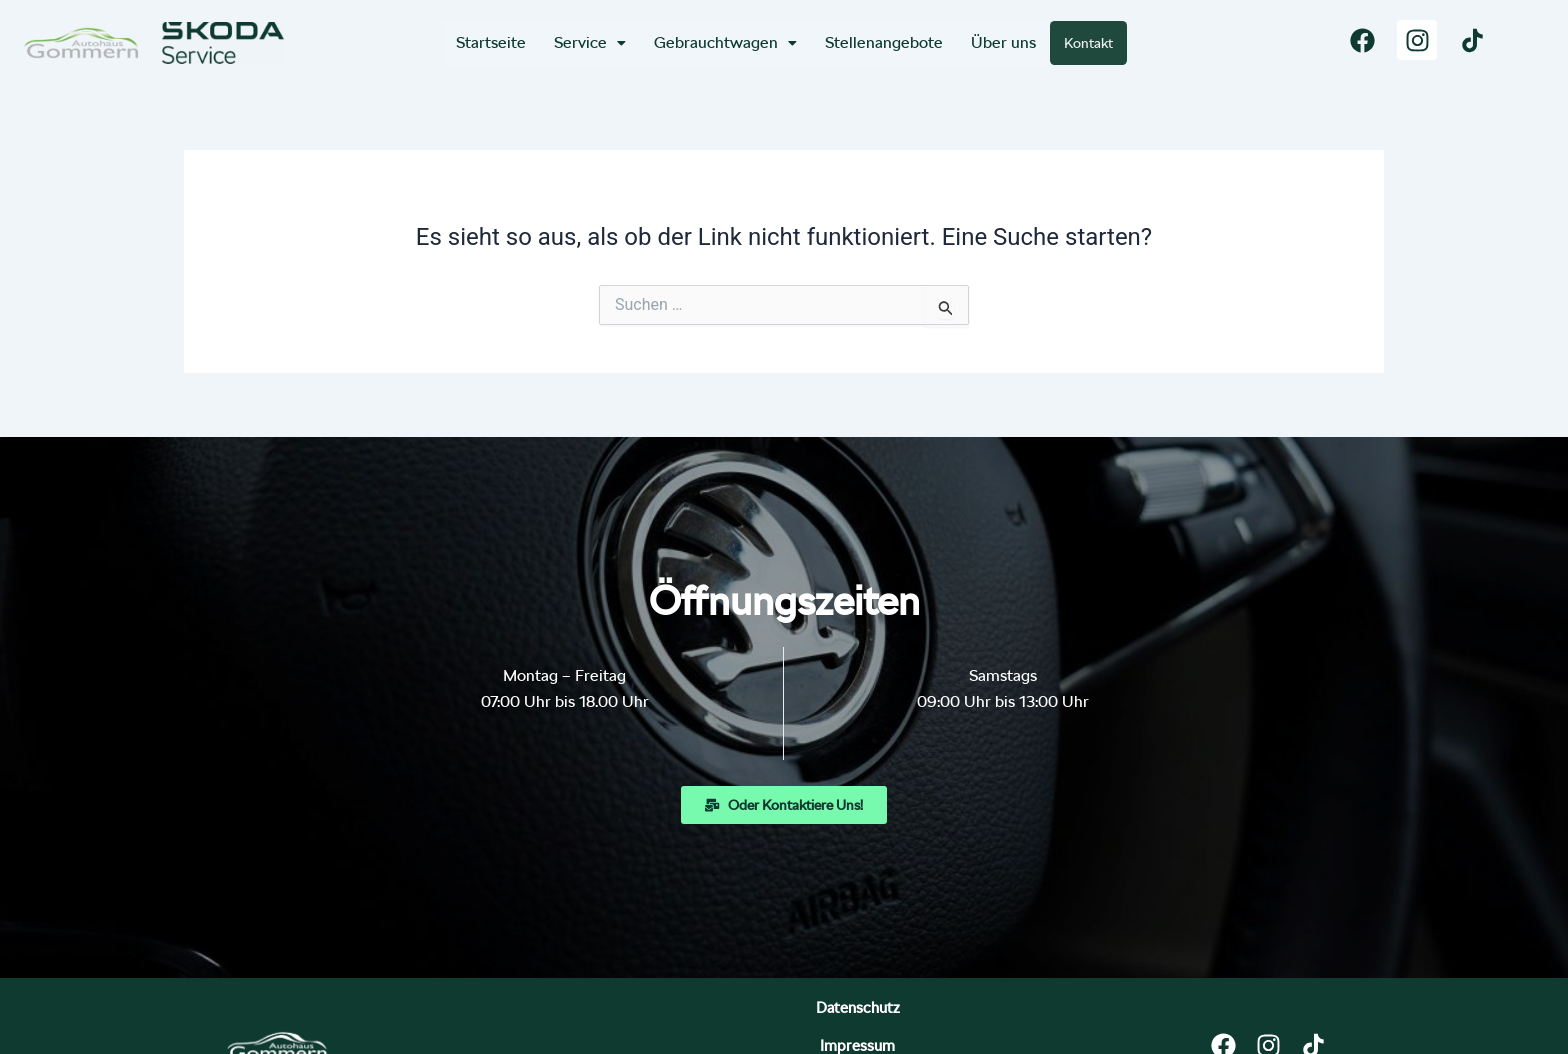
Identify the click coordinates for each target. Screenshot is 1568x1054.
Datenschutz (635, 1015)
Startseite (489, 42)
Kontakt (1089, 43)
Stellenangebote (882, 42)
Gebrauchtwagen (723, 42)
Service (588, 42)
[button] (588, 43)
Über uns (1001, 42)
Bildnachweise (926, 1015)
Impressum (777, 1015)
